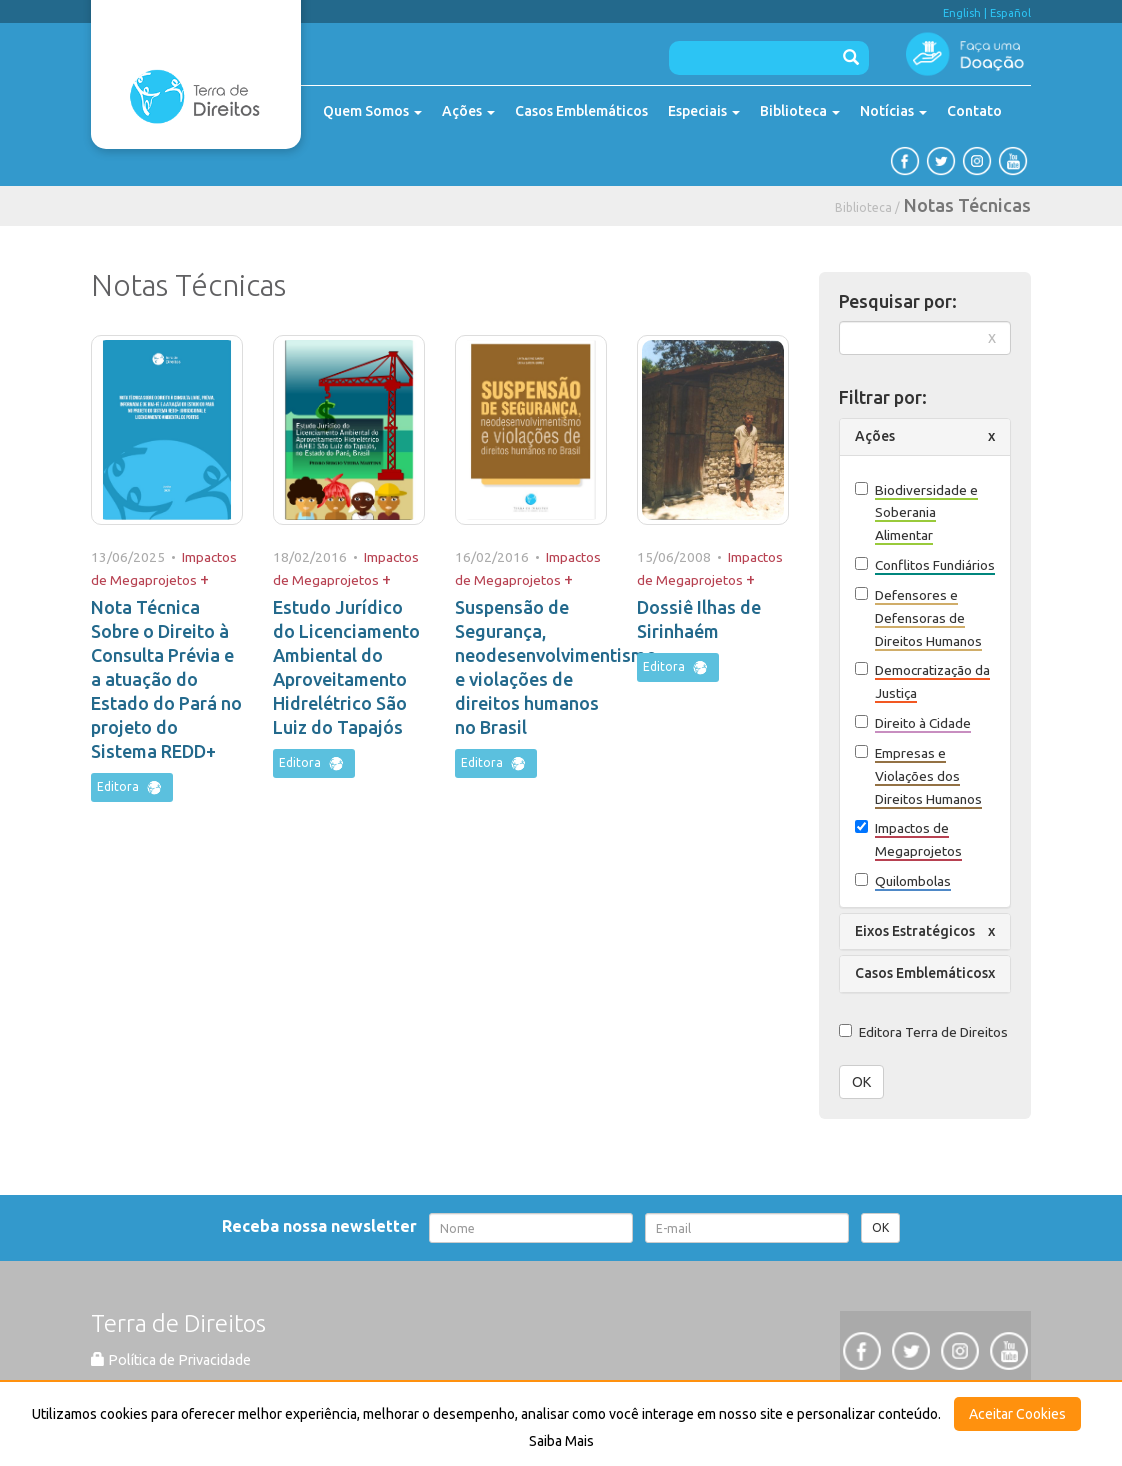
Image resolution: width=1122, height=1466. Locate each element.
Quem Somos (372, 111)
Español (1010, 13)
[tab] (925, 436)
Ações (468, 111)
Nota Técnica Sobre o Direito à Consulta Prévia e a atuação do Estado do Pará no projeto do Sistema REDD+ (166, 679)
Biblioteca (800, 111)
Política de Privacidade (171, 1360)
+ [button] (204, 579)
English (962, 13)
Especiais (704, 111)
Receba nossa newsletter (323, 1226)
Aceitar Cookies (1017, 1414)
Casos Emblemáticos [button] (921, 973)
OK (861, 1082)
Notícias (893, 111)
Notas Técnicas (967, 205)
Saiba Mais (561, 1441)
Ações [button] (875, 436)
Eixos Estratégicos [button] (915, 931)
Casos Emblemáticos (581, 111)
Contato (974, 111)
